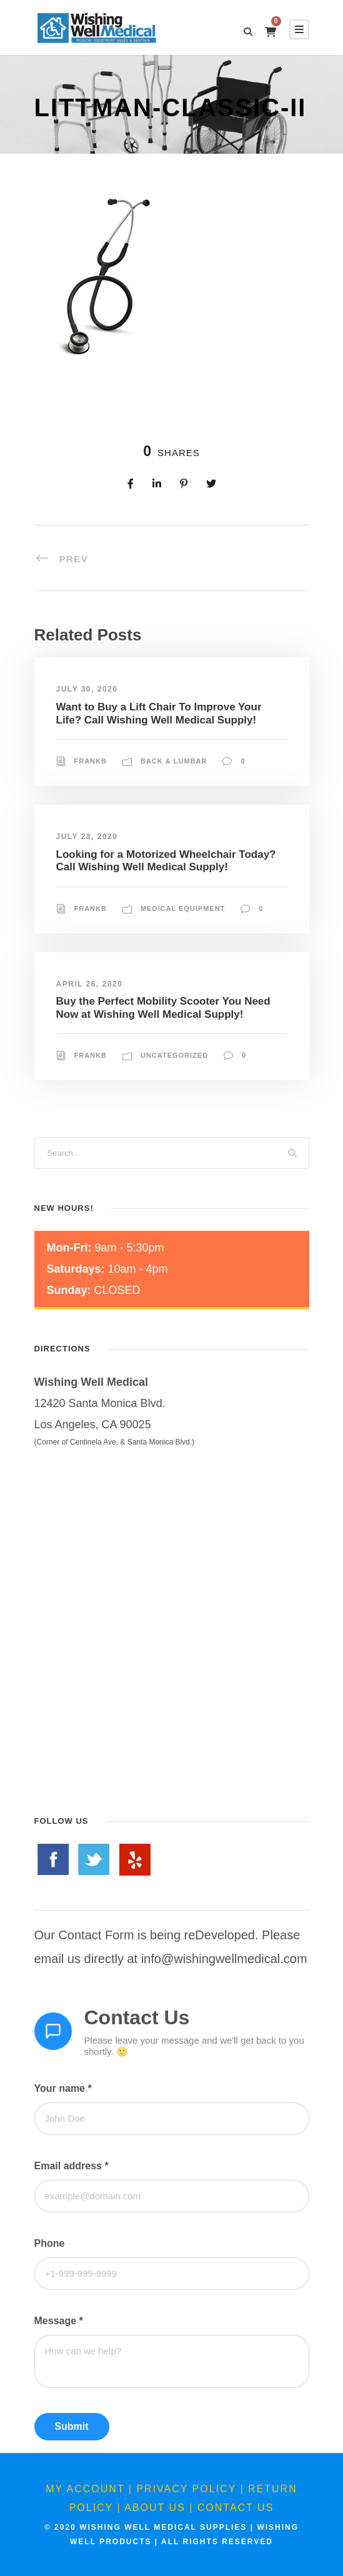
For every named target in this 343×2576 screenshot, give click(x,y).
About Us (155, 2507)
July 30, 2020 (87, 689)
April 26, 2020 (89, 984)
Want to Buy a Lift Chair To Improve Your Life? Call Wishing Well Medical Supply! (159, 713)
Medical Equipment (183, 908)
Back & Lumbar (174, 761)
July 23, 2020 (87, 836)
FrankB (90, 761)
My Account (85, 2489)
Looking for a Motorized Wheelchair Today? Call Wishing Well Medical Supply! (166, 860)
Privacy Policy (186, 2489)
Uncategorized (174, 1055)
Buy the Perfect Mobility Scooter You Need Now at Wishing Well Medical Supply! (163, 1007)
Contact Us (235, 2507)
